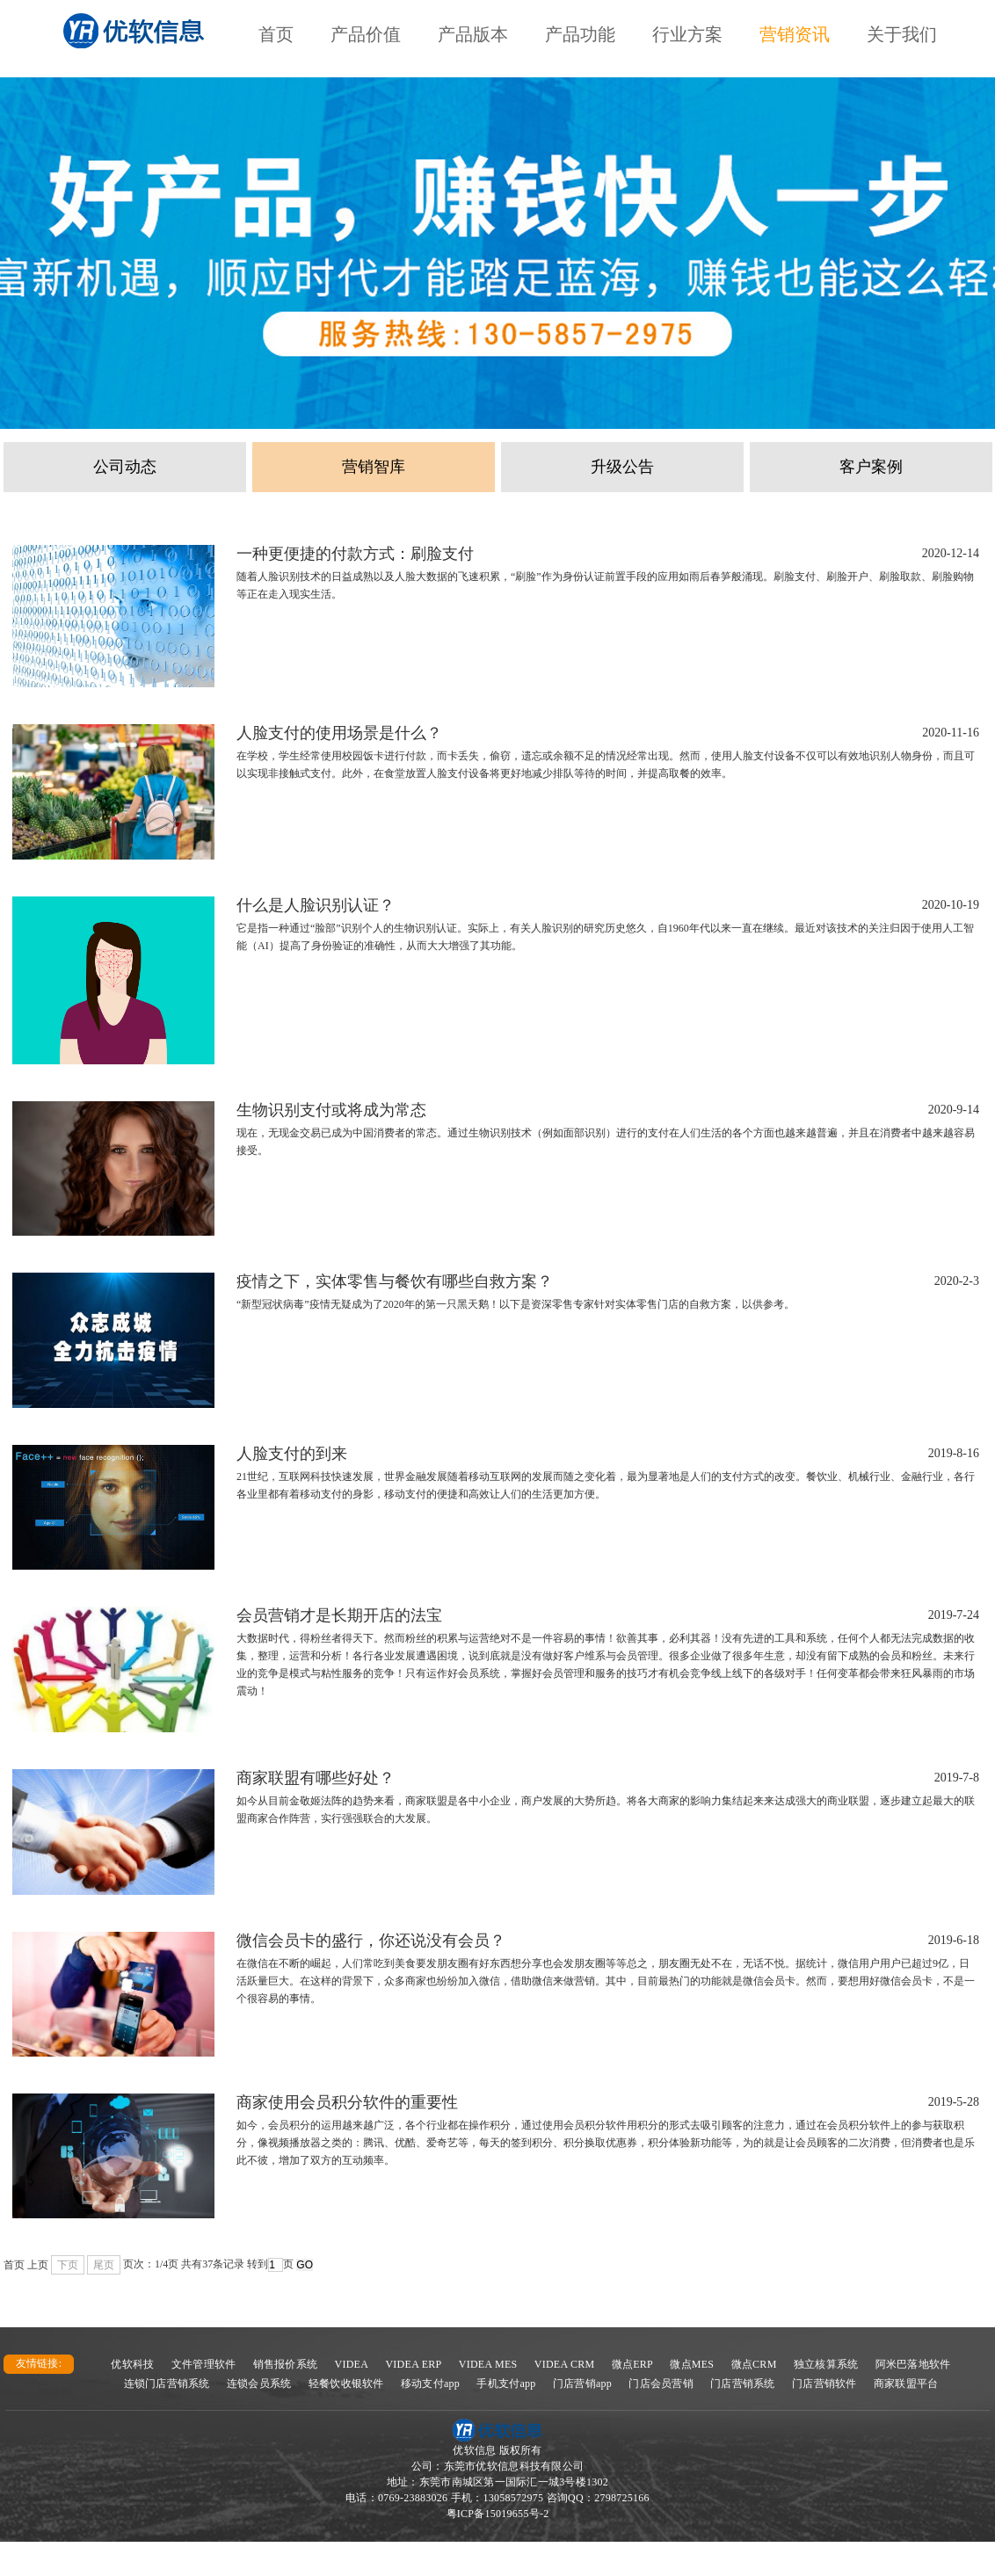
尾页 (103, 2265)
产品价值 (365, 34)
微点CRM (754, 2364)
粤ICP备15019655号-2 (498, 2513)
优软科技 (132, 2364)
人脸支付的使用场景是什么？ (339, 733)
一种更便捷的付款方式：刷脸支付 (355, 553)
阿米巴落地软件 (913, 2364)
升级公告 (622, 466)
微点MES (692, 2364)
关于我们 (902, 34)
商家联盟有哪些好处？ (315, 1778)
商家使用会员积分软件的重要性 (347, 2102)
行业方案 (687, 34)
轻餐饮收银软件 (346, 2383)
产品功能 (580, 34)
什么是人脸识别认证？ (315, 905)
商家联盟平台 (906, 2383)
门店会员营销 (661, 2383)
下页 (67, 2265)
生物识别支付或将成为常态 (331, 1110)
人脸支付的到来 (291, 1453)
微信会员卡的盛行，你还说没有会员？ (370, 1940)
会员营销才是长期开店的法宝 (339, 1615)
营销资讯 (794, 34)
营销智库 (373, 466)
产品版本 (473, 34)
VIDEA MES (488, 2364)
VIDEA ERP (413, 2364)
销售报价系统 (285, 2364)
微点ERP (632, 2364)
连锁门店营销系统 (167, 2383)
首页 (276, 34)
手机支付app (505, 2383)
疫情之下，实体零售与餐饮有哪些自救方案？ (394, 1281)
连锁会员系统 (259, 2383)
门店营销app (582, 2383)
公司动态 (124, 466)
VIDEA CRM (564, 2364)
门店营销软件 (824, 2383)
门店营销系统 (742, 2383)
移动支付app (430, 2383)
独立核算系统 (826, 2364)
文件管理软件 (203, 2364)
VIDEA (352, 2364)
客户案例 (871, 466)
